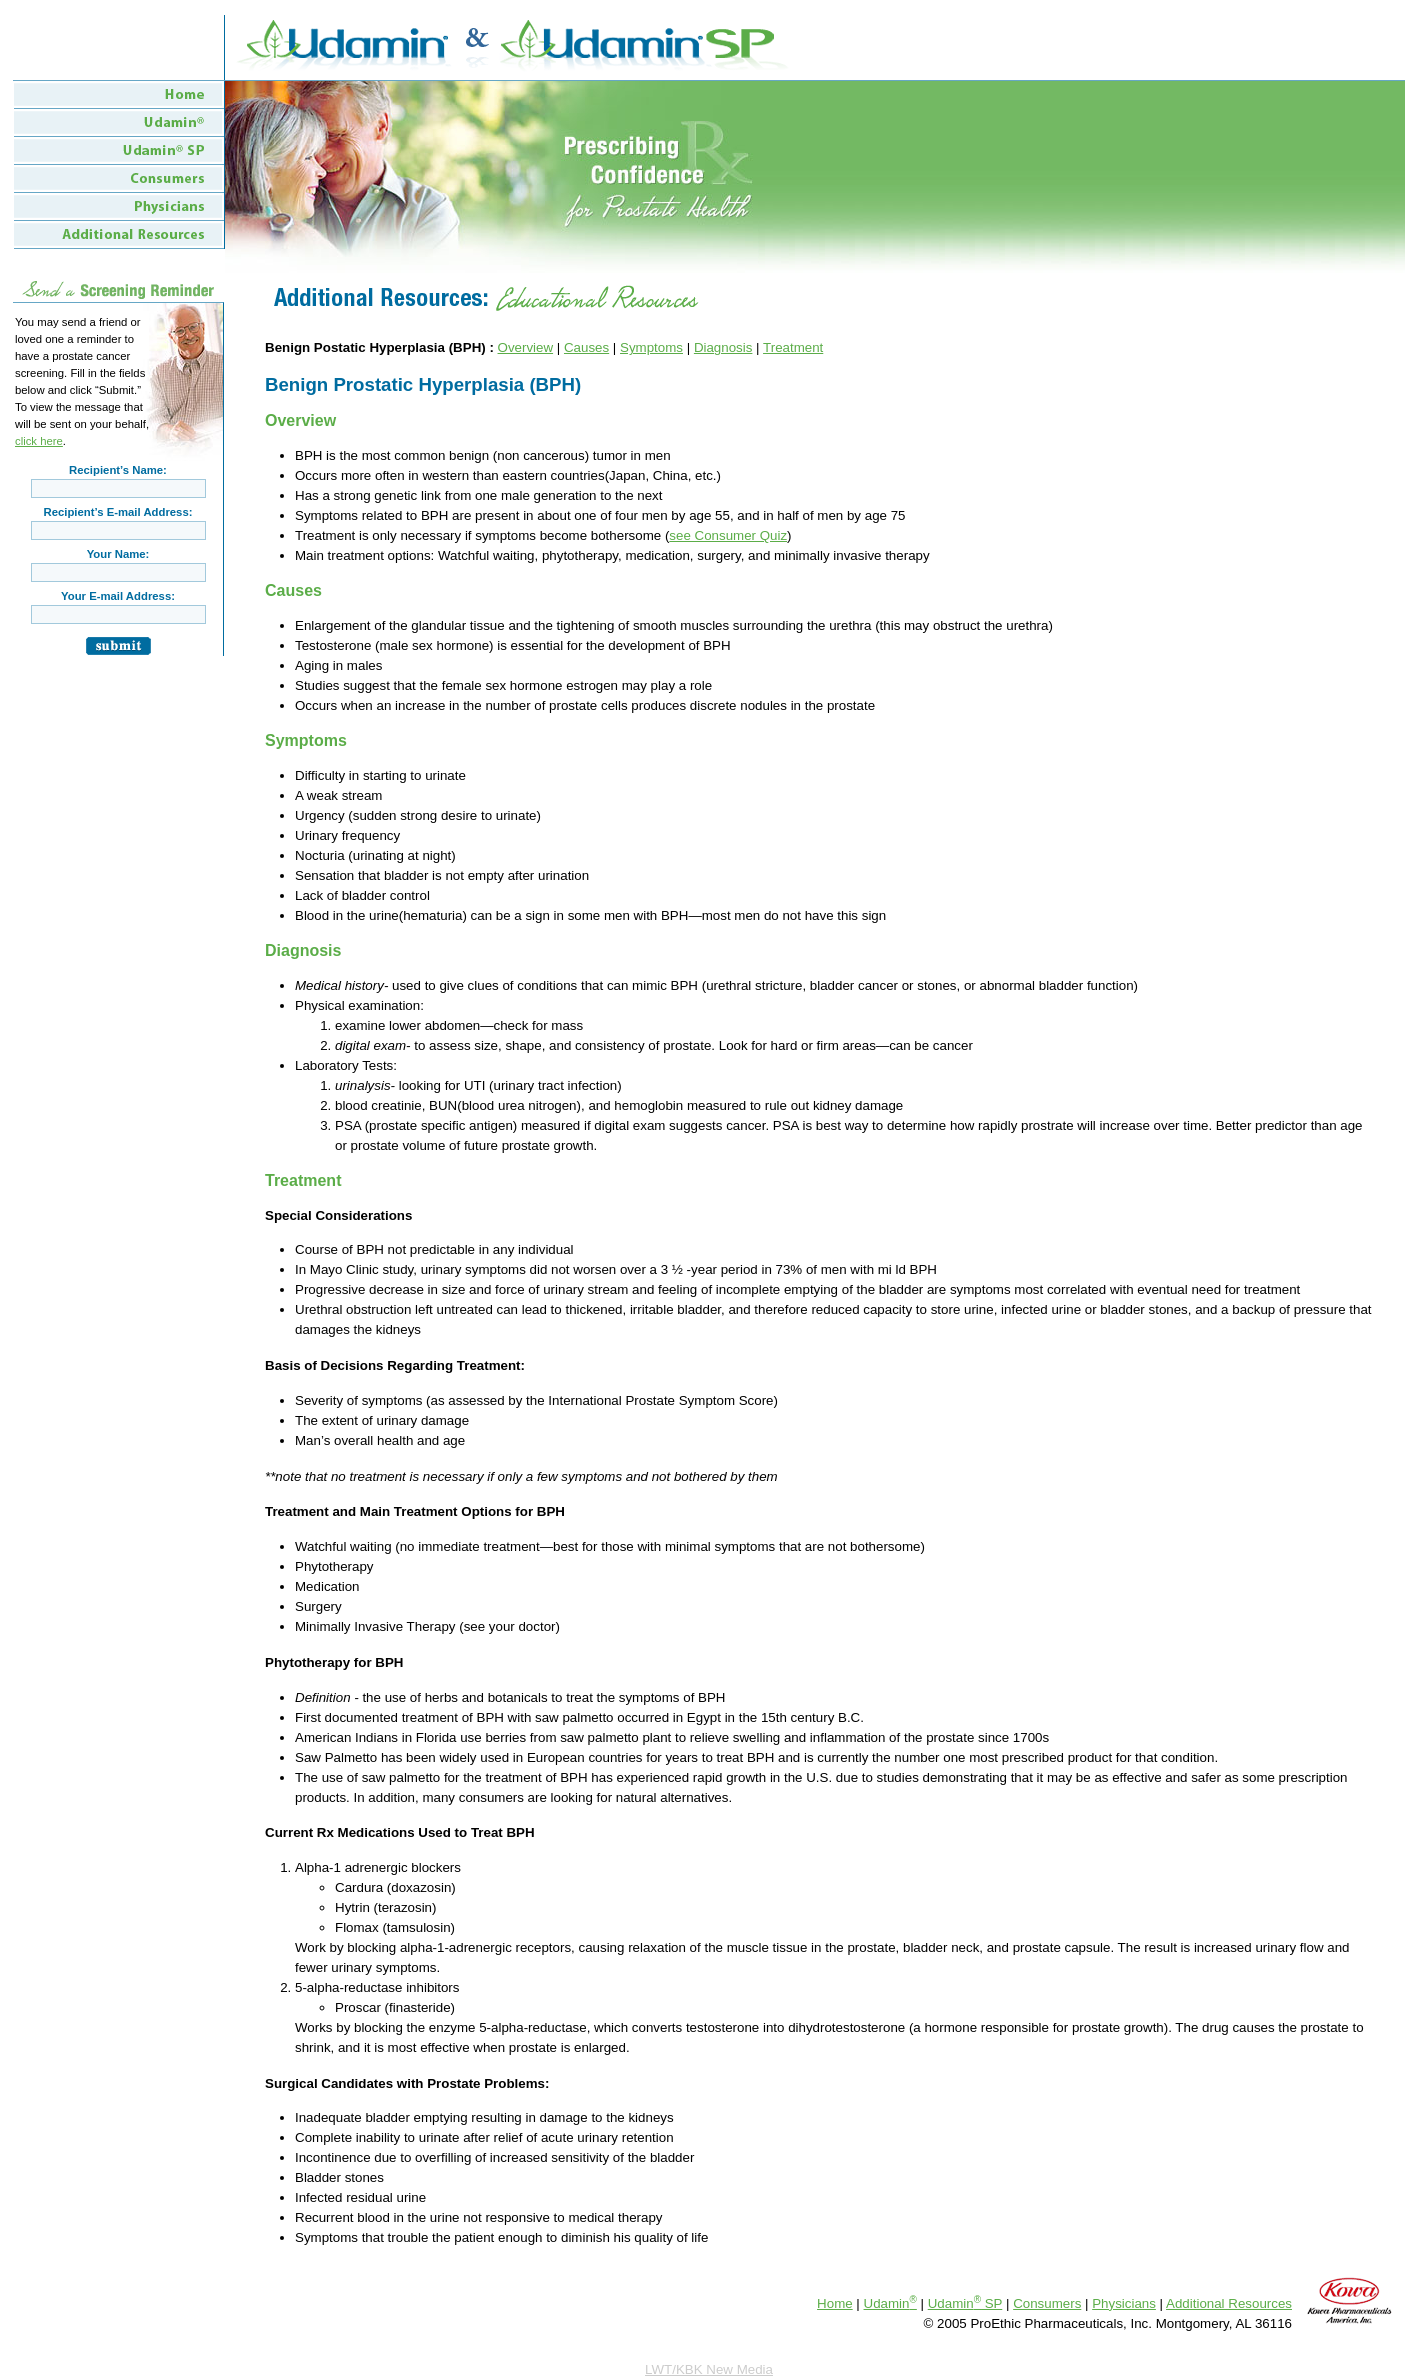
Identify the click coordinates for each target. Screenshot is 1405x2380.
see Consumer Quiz (728, 535)
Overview (526, 347)
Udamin (890, 2303)
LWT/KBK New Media (709, 2369)
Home (835, 2303)
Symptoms (651, 347)
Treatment (793, 347)
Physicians (1124, 2303)
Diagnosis (723, 347)
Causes (586, 347)
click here (39, 441)
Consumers (1047, 2303)
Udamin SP (965, 2303)
